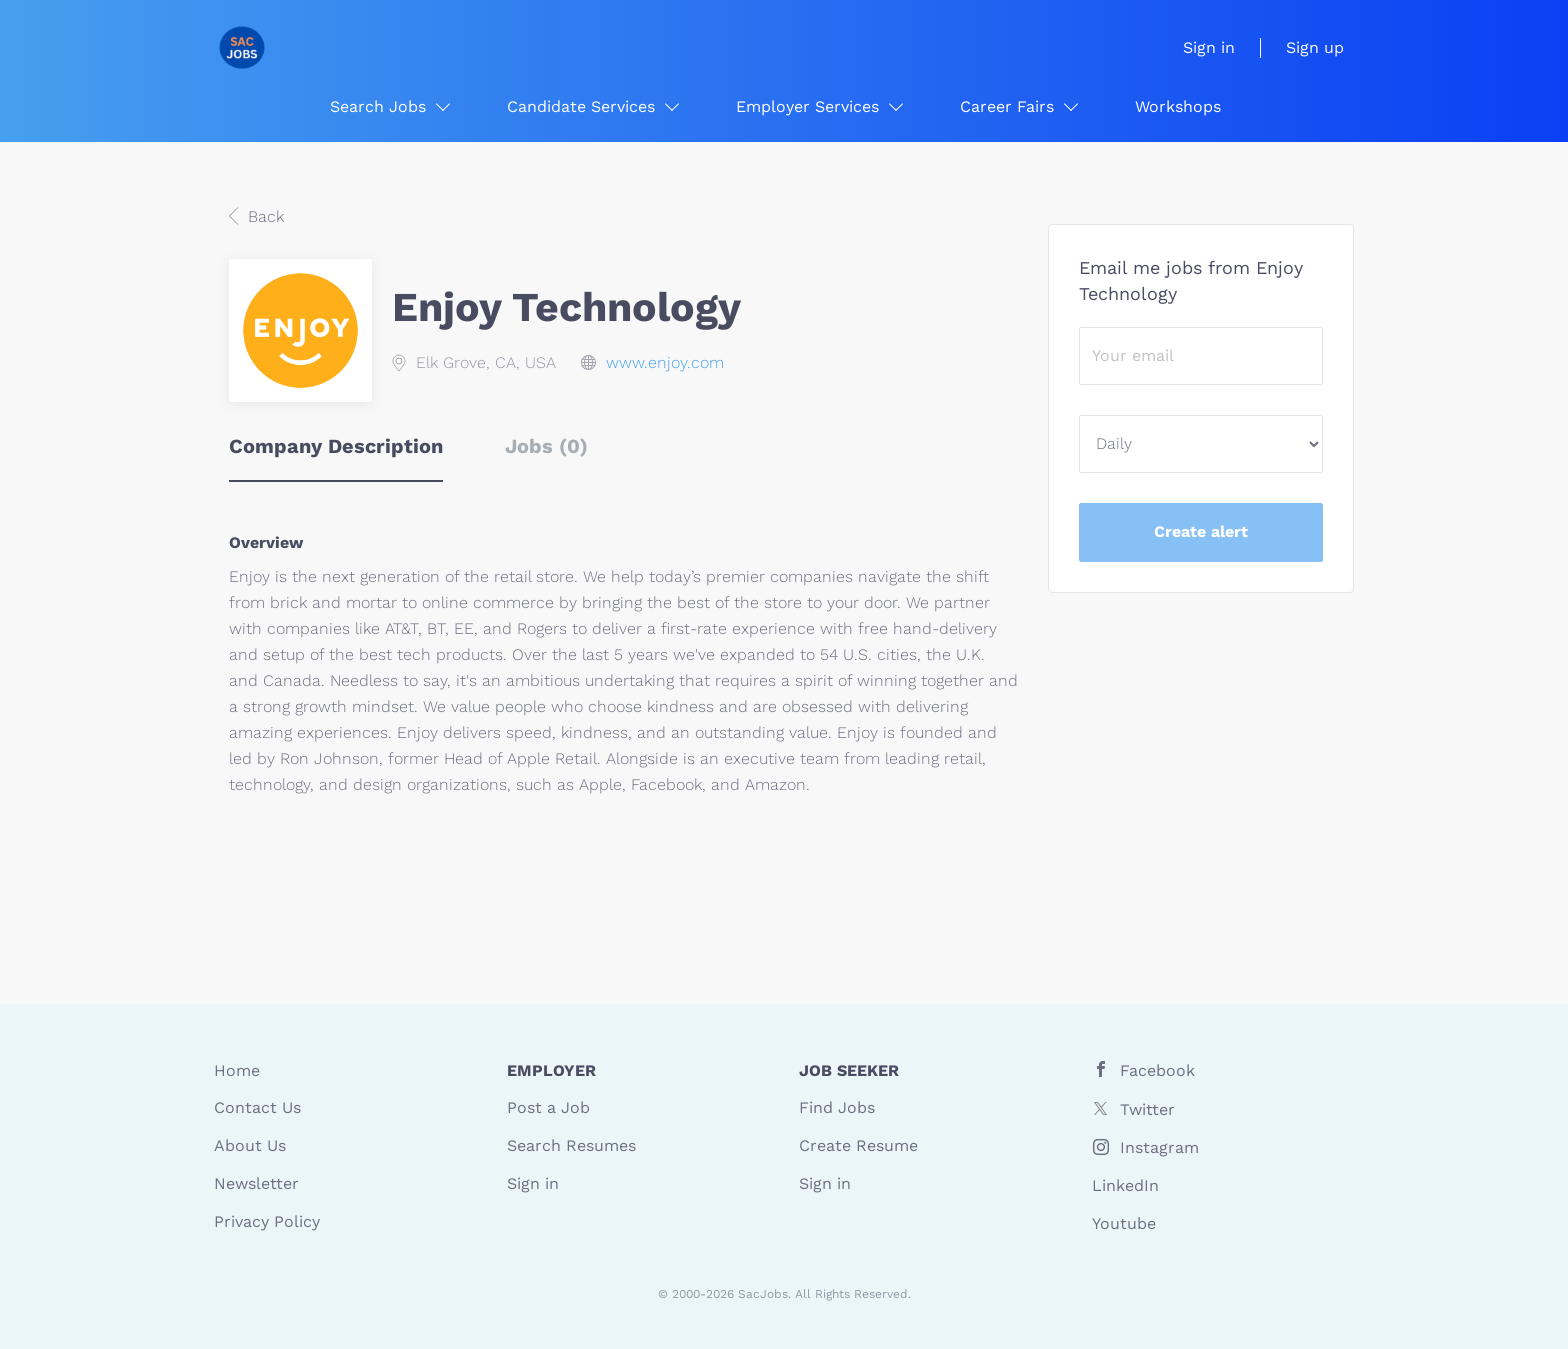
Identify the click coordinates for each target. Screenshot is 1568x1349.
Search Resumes (571, 1145)
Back (263, 216)
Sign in (1209, 47)
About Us (250, 1145)
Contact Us (257, 1107)
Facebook (1157, 1070)
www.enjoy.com (665, 362)
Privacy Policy (267, 1221)
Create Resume (858, 1145)
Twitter (1147, 1109)
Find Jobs (837, 1107)
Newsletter (256, 1183)
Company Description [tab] (336, 446)
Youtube (1124, 1223)
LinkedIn (1125, 1185)
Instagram (1159, 1147)
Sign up (1315, 47)
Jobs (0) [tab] (546, 446)
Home (237, 1070)
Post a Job (548, 1107)
